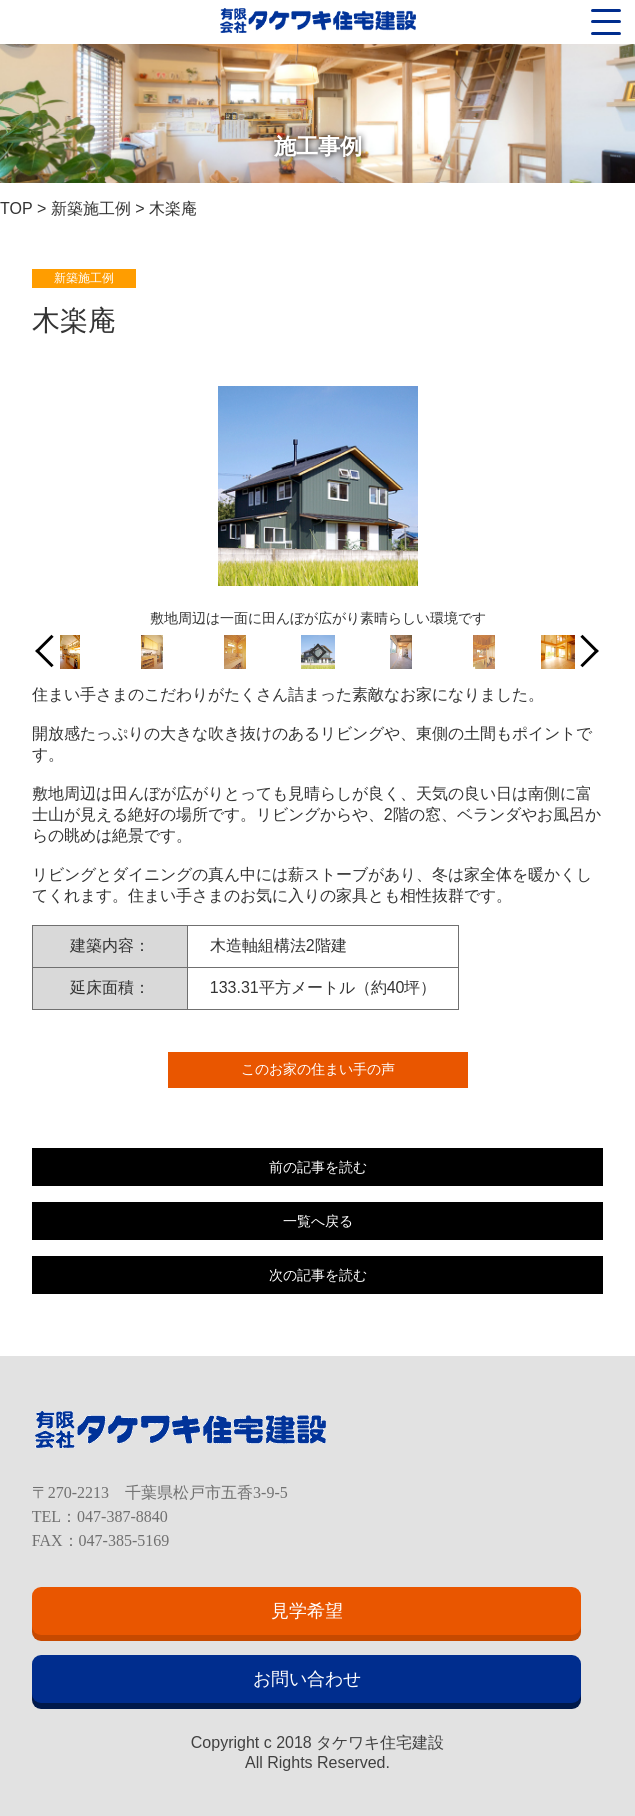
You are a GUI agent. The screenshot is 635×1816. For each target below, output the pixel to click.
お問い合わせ (307, 1679)
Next (583, 651)
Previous (51, 651)
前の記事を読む (318, 1167)
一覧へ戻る (318, 1221)
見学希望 (307, 1611)
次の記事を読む (318, 1275)
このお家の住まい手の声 (318, 1069)
